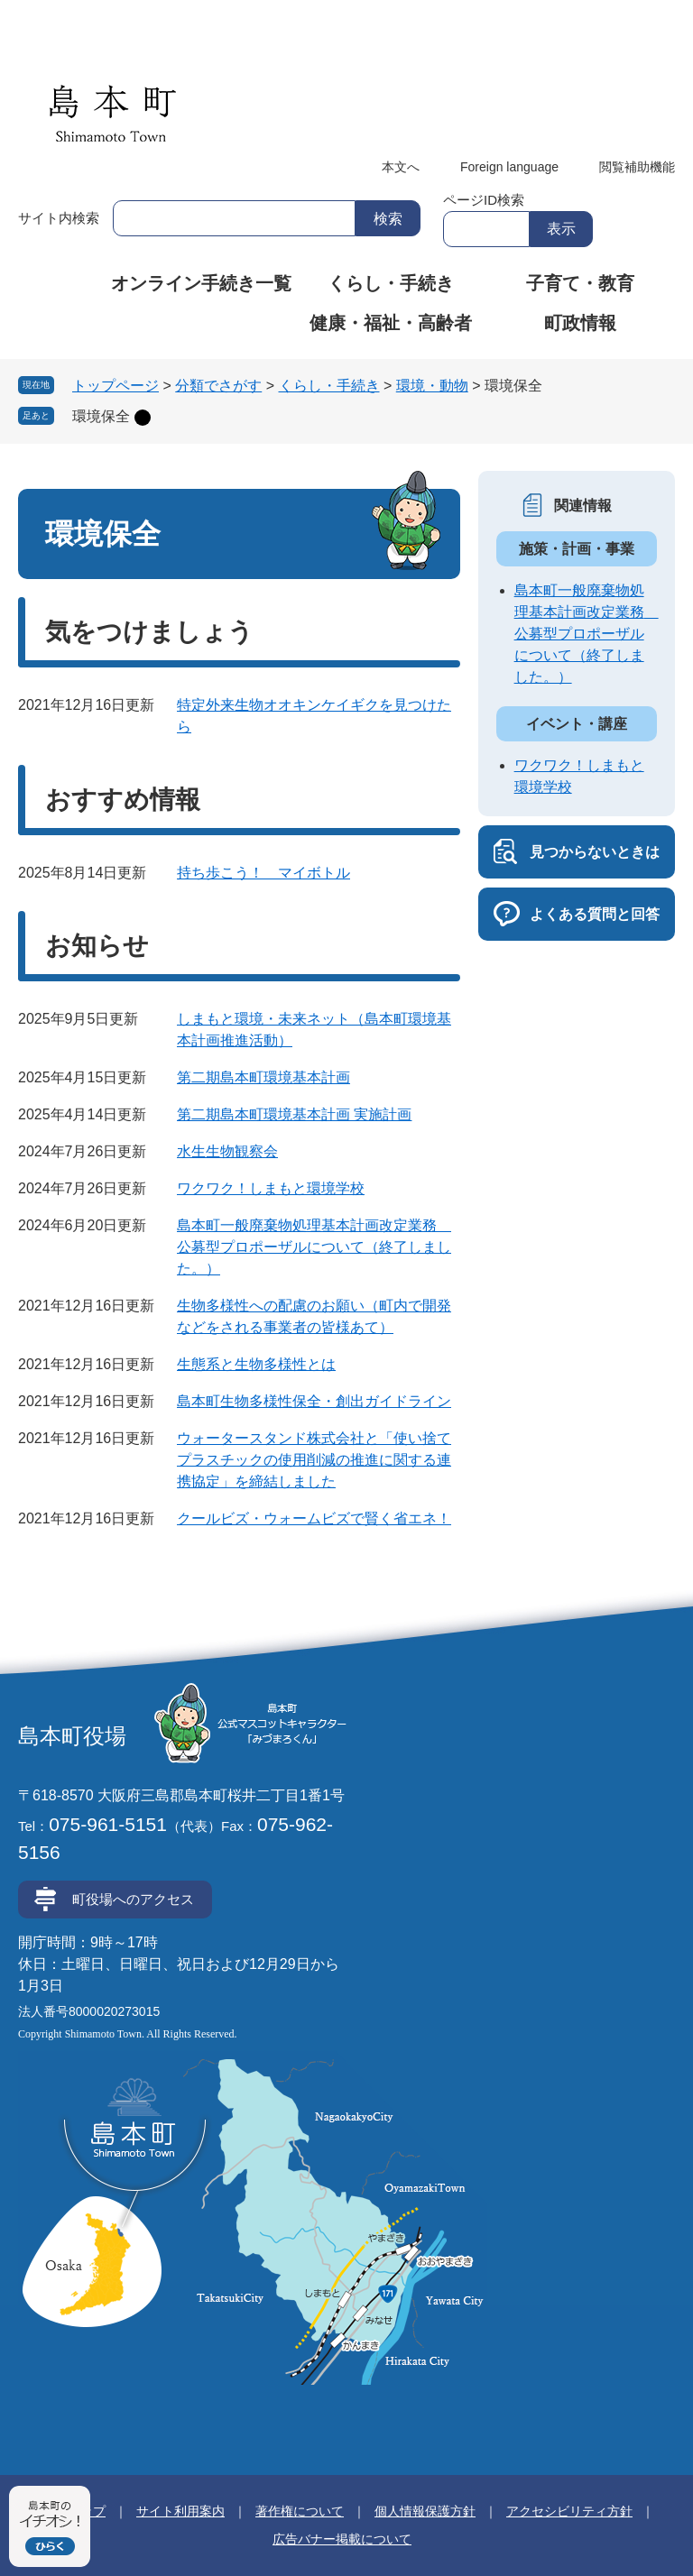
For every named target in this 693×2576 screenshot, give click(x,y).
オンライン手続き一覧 (201, 283)
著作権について (299, 2511)
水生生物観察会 (227, 1151)
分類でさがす (218, 385)
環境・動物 (432, 385)
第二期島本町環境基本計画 (263, 1077)
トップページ (115, 385)
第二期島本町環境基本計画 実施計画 (294, 1114)
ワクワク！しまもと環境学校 (271, 1188)
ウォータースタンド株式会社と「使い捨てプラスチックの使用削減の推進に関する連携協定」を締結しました (314, 1460)
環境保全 (101, 416)
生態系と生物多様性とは (256, 1364)
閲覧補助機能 (637, 167)
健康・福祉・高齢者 (391, 323)
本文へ (401, 167)
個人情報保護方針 (425, 2511)
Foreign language (509, 167)
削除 (142, 417)
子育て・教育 (580, 283)
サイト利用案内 (180, 2511)
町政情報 (580, 323)
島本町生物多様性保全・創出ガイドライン (314, 1401)
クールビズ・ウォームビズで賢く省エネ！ (314, 1518)
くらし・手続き (391, 283)
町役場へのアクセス (133, 1899)
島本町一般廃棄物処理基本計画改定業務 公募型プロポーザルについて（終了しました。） (314, 1247)
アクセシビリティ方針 (569, 2511)
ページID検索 (483, 199)
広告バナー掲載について (342, 2539)
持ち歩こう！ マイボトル (263, 872)
